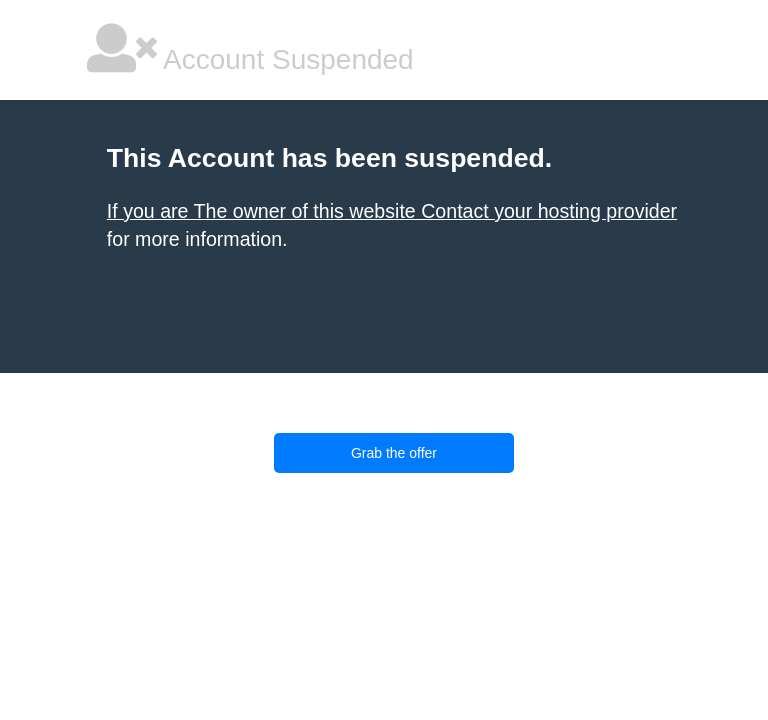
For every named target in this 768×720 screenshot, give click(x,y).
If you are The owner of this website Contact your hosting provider (392, 211)
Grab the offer (394, 453)
